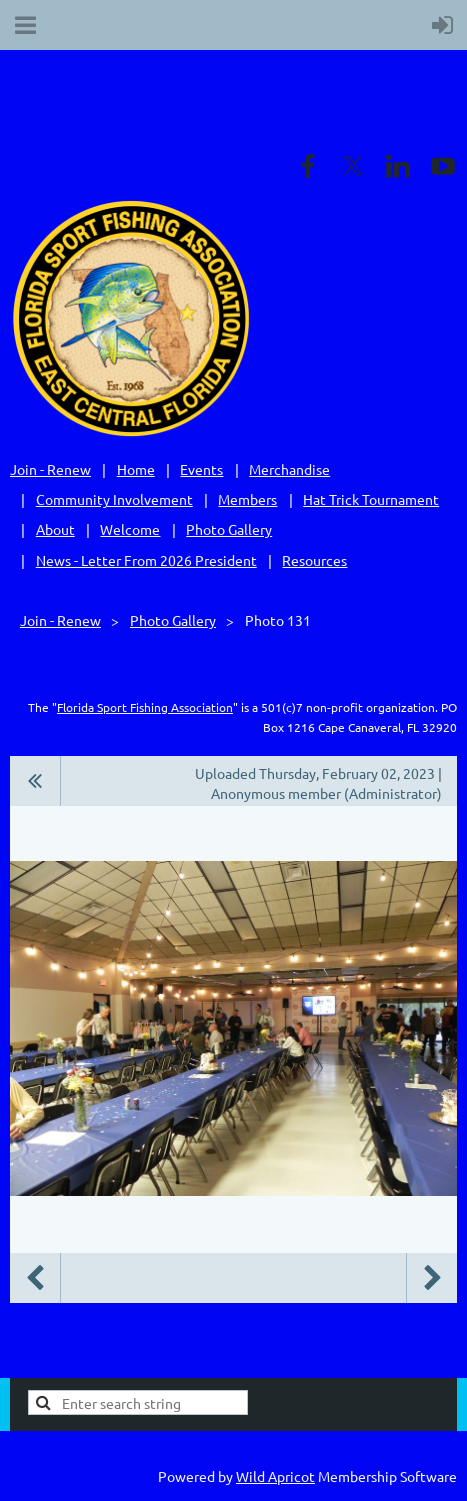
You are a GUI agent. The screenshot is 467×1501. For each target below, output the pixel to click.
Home (136, 469)
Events (201, 469)
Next (432, 1278)
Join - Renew (50, 469)
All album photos (35, 781)
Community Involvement (114, 499)
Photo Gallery (229, 529)
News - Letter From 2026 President (146, 560)
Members (247, 499)
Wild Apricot (275, 1476)
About (55, 529)
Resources (314, 560)
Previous (35, 1278)
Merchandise (289, 469)
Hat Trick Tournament (371, 499)
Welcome (130, 529)
